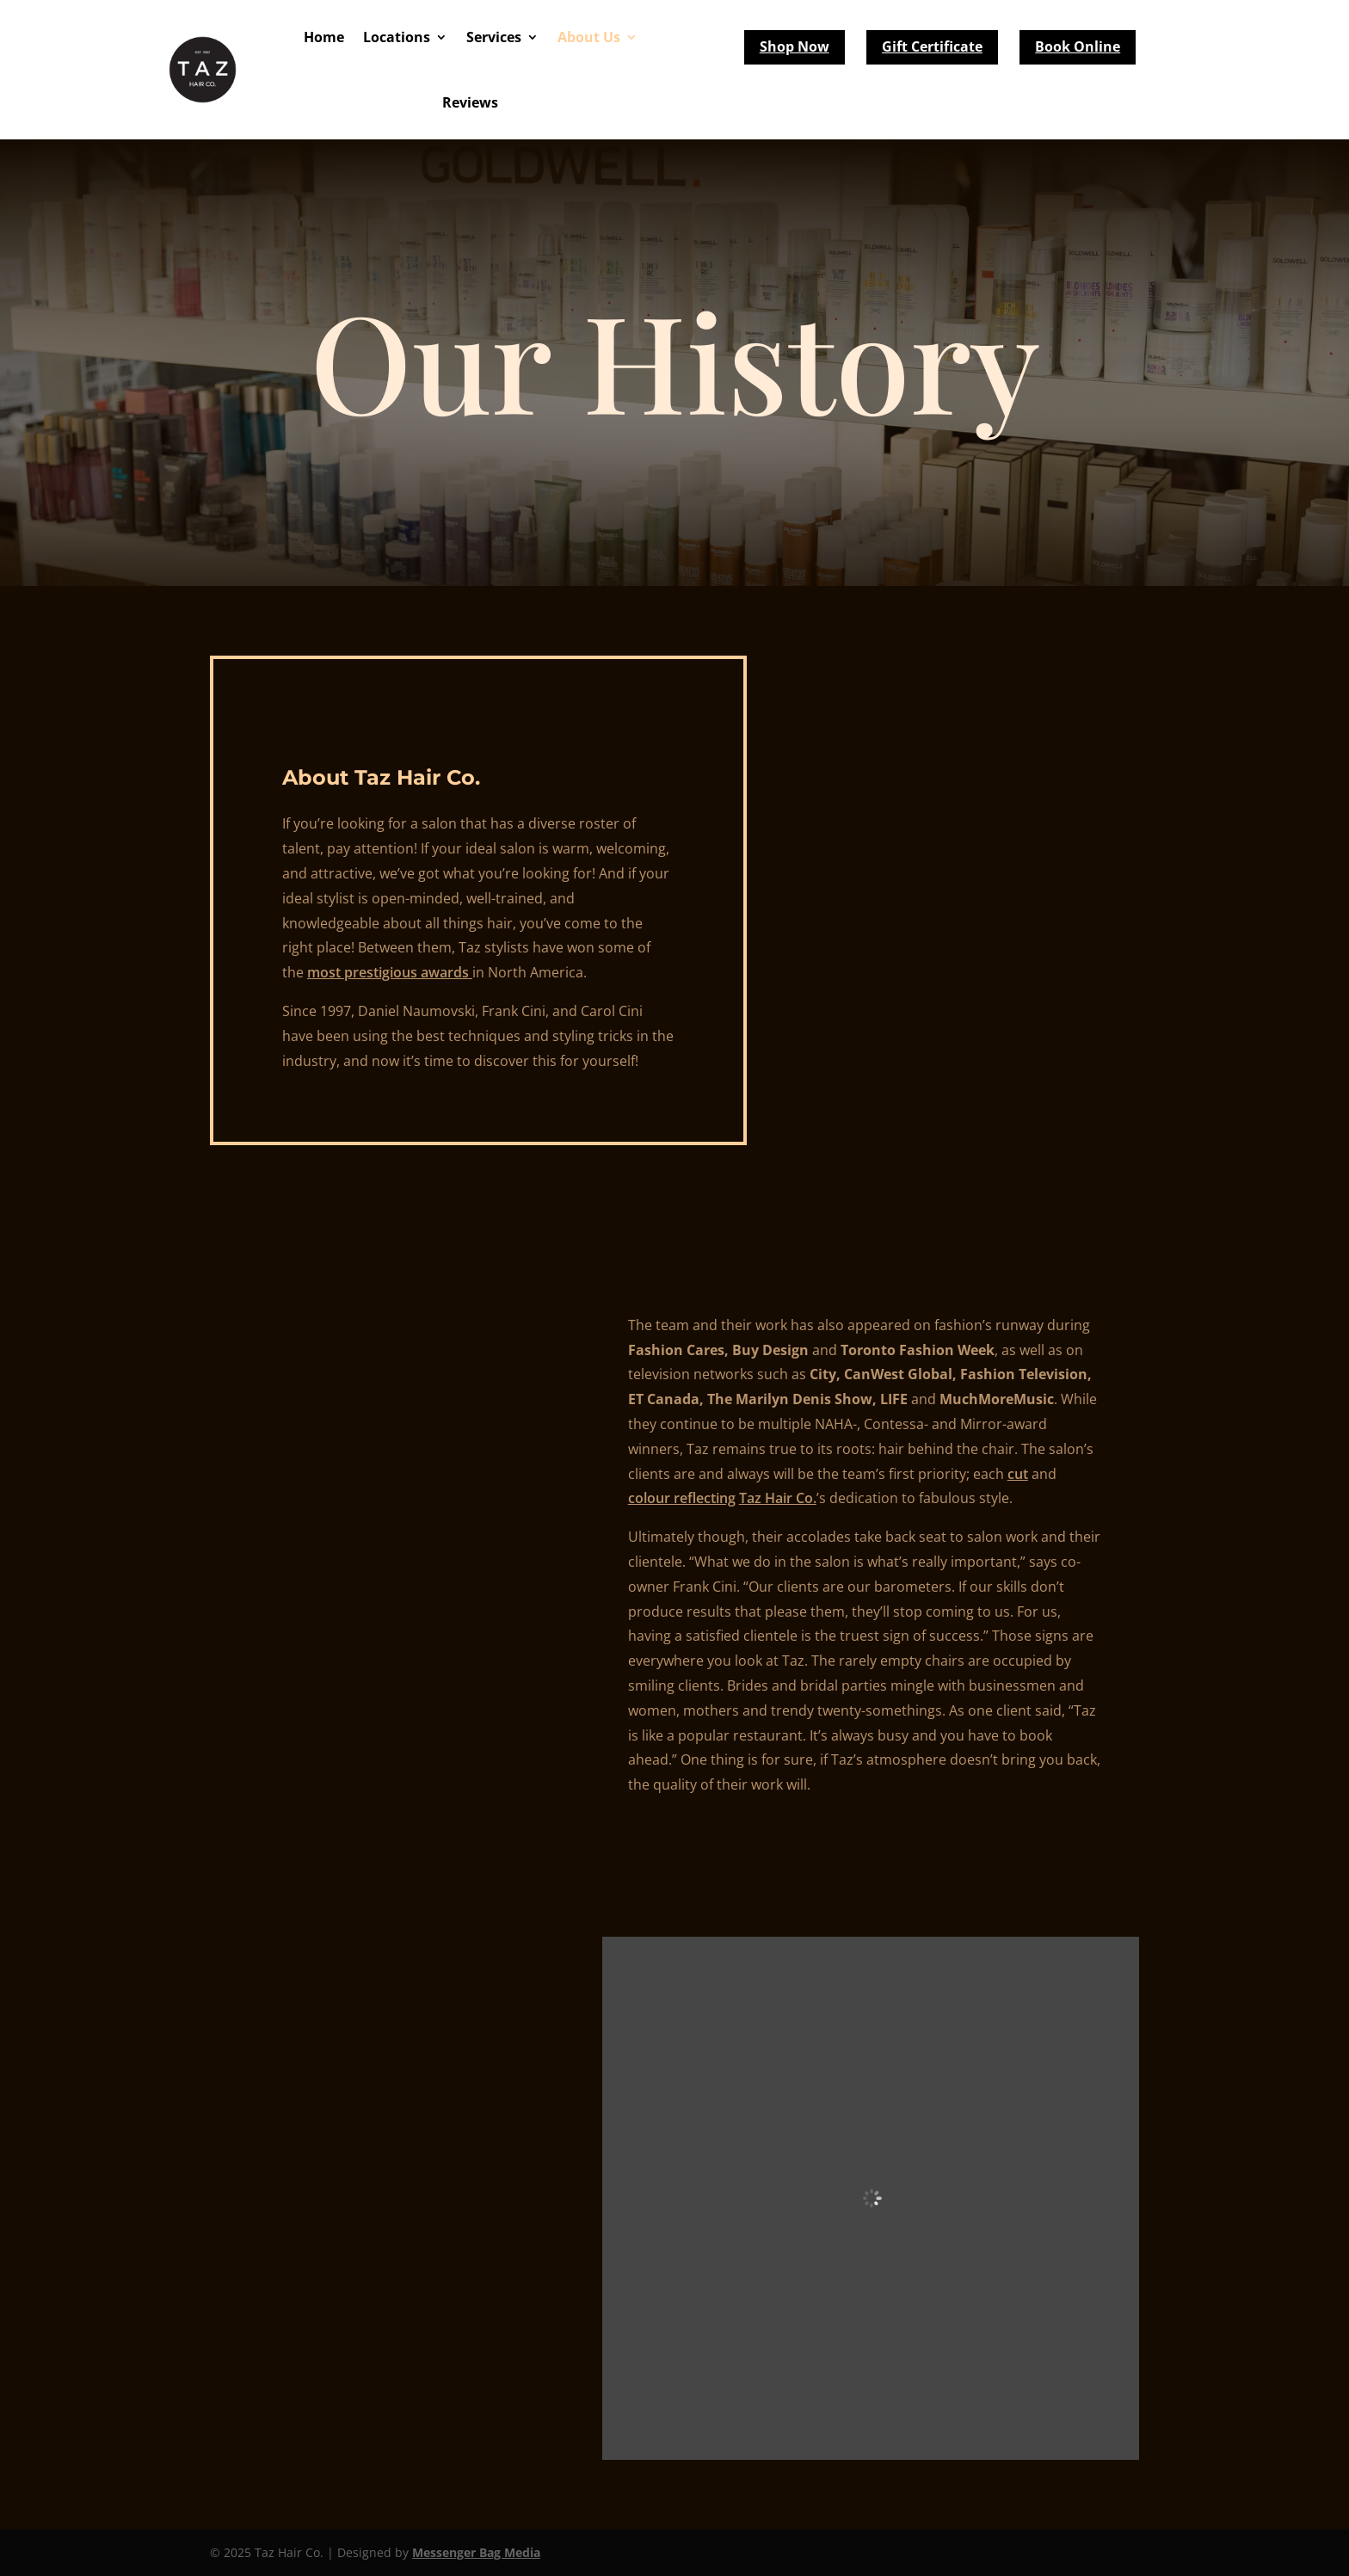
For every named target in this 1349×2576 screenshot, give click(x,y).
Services (493, 37)
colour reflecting (682, 1497)
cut (1017, 1473)
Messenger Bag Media (476, 2552)
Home (324, 37)
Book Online (1077, 46)
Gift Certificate (932, 46)
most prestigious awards (389, 972)
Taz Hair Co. (777, 1497)
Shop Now (794, 46)
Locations (396, 37)
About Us (588, 37)
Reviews (470, 102)
